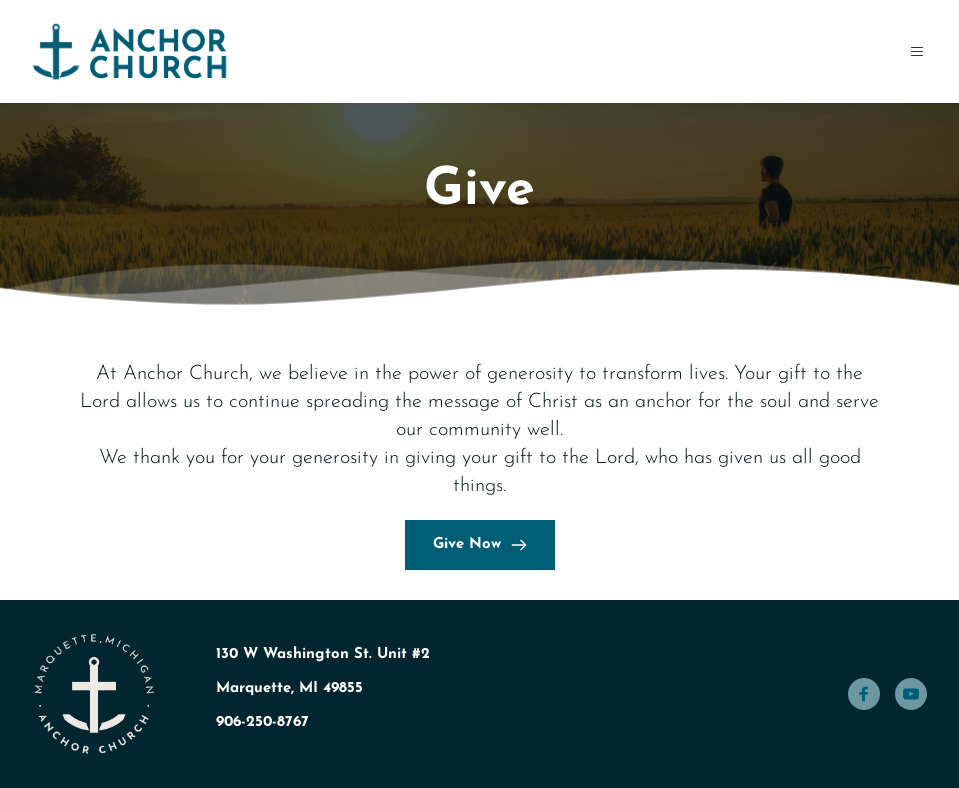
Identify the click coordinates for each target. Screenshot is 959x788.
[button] (911, 51)
